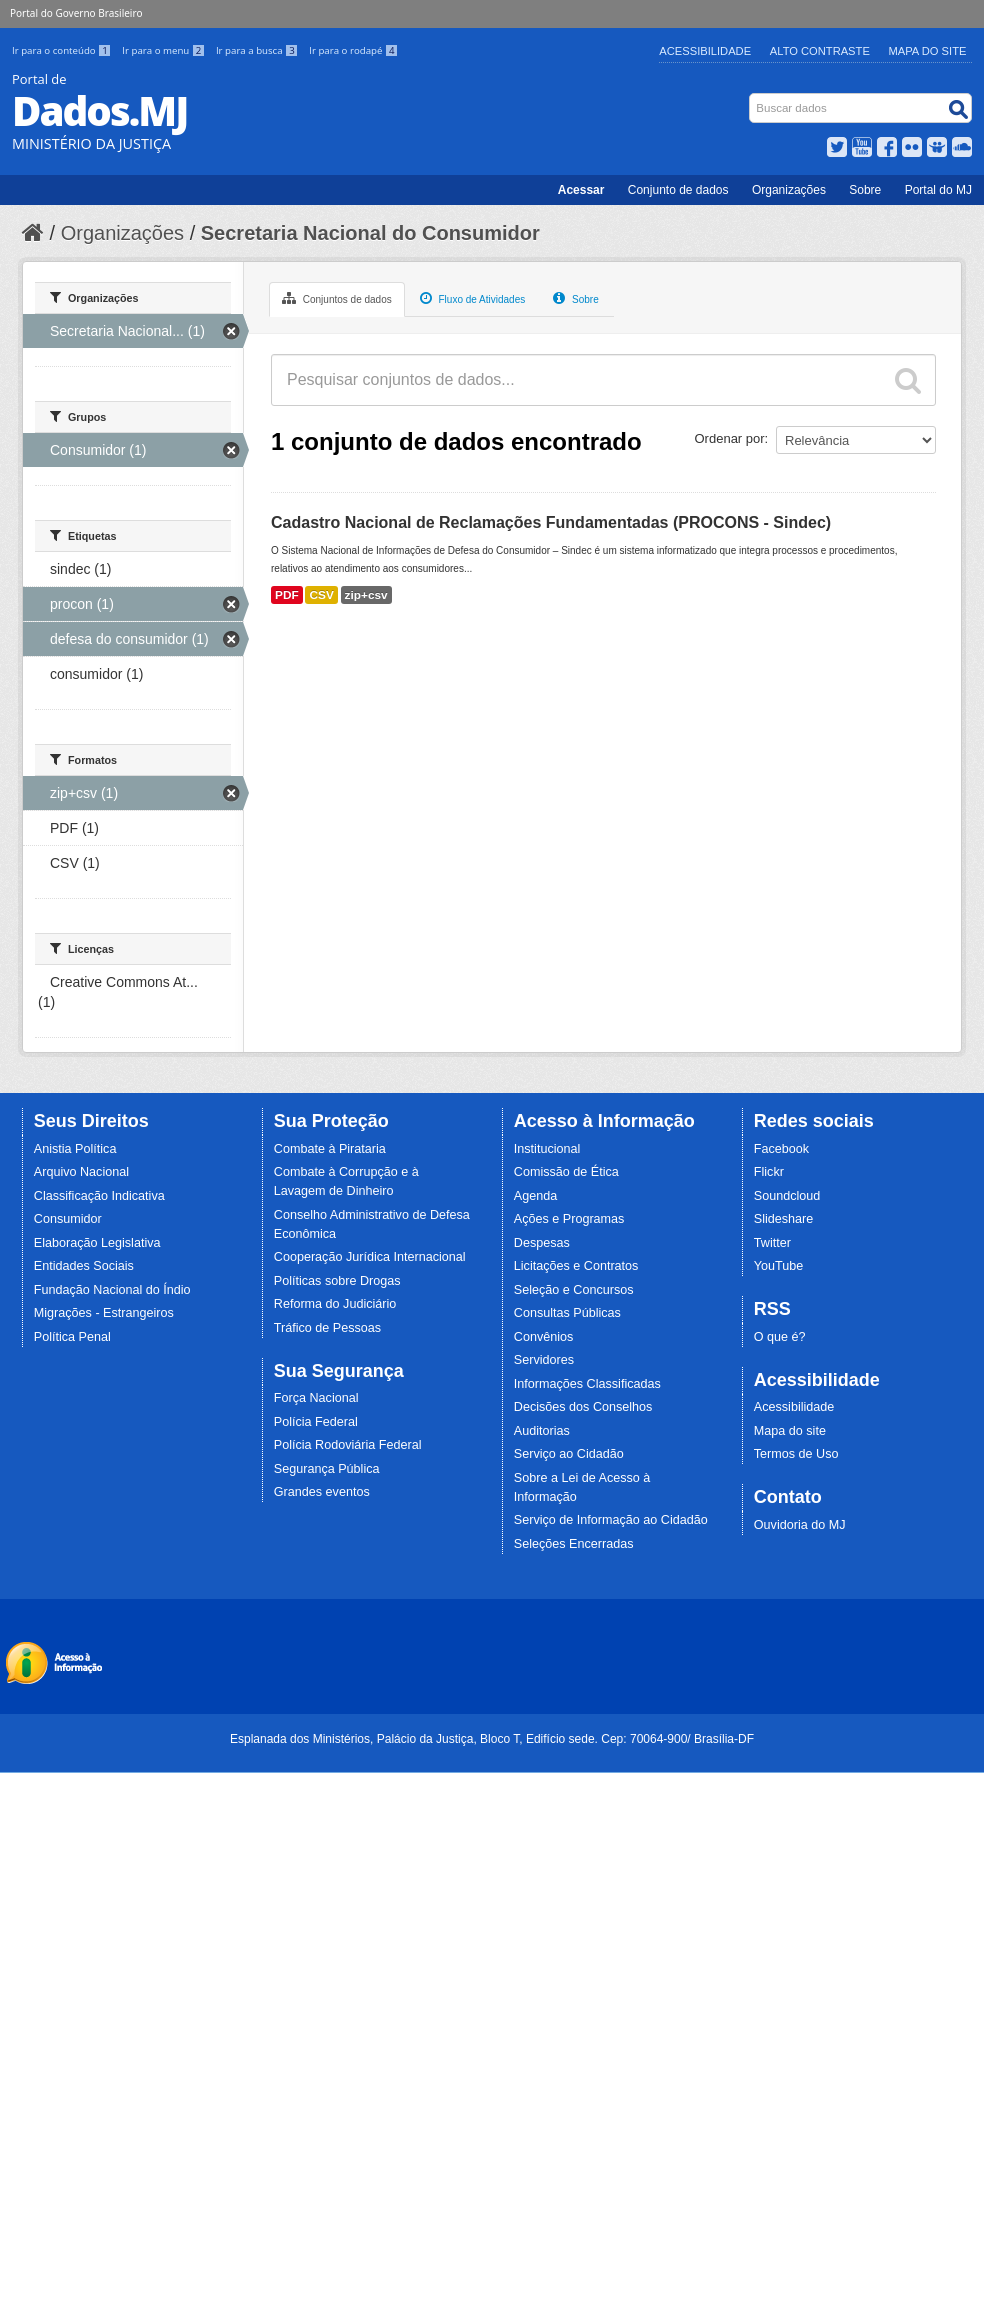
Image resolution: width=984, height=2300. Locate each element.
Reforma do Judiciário (335, 1304)
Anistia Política (75, 1149)
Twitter (772, 1243)
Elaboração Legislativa (97, 1243)
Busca (751, 97)
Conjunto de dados (678, 190)
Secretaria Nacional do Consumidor (370, 233)
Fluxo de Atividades (473, 298)
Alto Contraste (820, 51)
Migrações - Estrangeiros (104, 1313)
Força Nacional (316, 1398)
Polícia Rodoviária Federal (348, 1445)
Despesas (542, 1243)
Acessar (581, 190)
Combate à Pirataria (330, 1149)
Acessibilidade (705, 51)
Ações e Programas (569, 1219)
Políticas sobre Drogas (337, 1281)
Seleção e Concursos (574, 1290)
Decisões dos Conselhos (583, 1407)
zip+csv (366, 595)
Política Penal (72, 1337)
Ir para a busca (258, 50)
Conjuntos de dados (337, 298)
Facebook (781, 1149)
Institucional (547, 1149)
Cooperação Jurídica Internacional (370, 1257)
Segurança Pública (327, 1469)
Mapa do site (790, 1431)
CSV (321, 595)
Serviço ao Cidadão (569, 1454)
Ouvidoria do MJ (800, 1525)
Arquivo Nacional (81, 1172)
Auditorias (542, 1431)
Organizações (789, 190)
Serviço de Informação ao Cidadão (611, 1520)
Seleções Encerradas (574, 1544)
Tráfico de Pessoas (327, 1328)
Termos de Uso (796, 1454)
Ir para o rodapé (353, 50)
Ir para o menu (165, 50)
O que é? (780, 1337)
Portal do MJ (938, 190)
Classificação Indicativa (99, 1196)
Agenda (535, 1196)
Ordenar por (730, 438)
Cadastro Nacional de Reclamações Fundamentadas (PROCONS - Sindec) (551, 522)
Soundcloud (787, 1196)
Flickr (769, 1172)
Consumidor (68, 1219)
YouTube (779, 1266)
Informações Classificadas (587, 1384)
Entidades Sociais (84, 1266)
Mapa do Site (928, 51)
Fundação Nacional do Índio (112, 1290)
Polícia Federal (316, 1422)
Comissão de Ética (566, 1172)
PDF (287, 595)
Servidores (544, 1360)
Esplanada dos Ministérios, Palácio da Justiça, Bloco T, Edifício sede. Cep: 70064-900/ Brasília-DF (492, 1739)
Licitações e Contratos (576, 1266)
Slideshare (784, 1219)
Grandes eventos (322, 1492)
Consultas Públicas (567, 1313)
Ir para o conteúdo (63, 50)
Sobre (865, 190)
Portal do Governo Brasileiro (76, 13)
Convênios (544, 1337)
